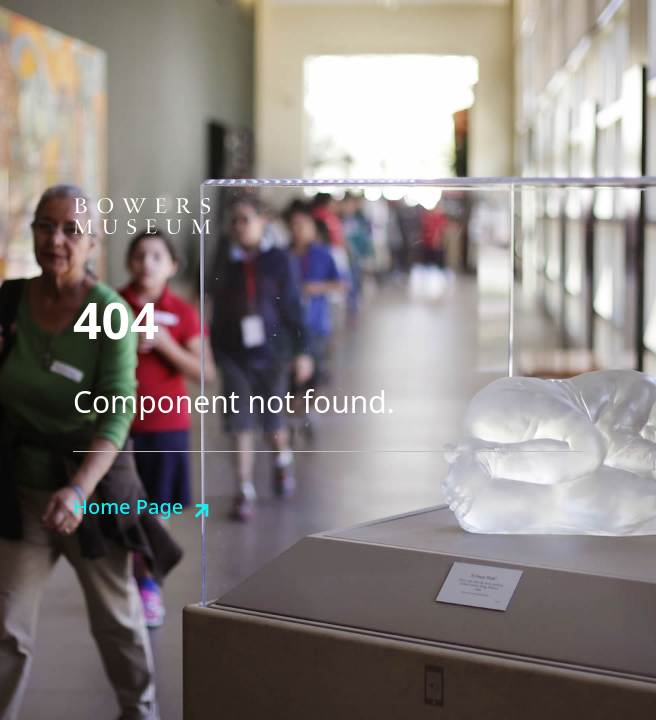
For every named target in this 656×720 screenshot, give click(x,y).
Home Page (128, 506)
